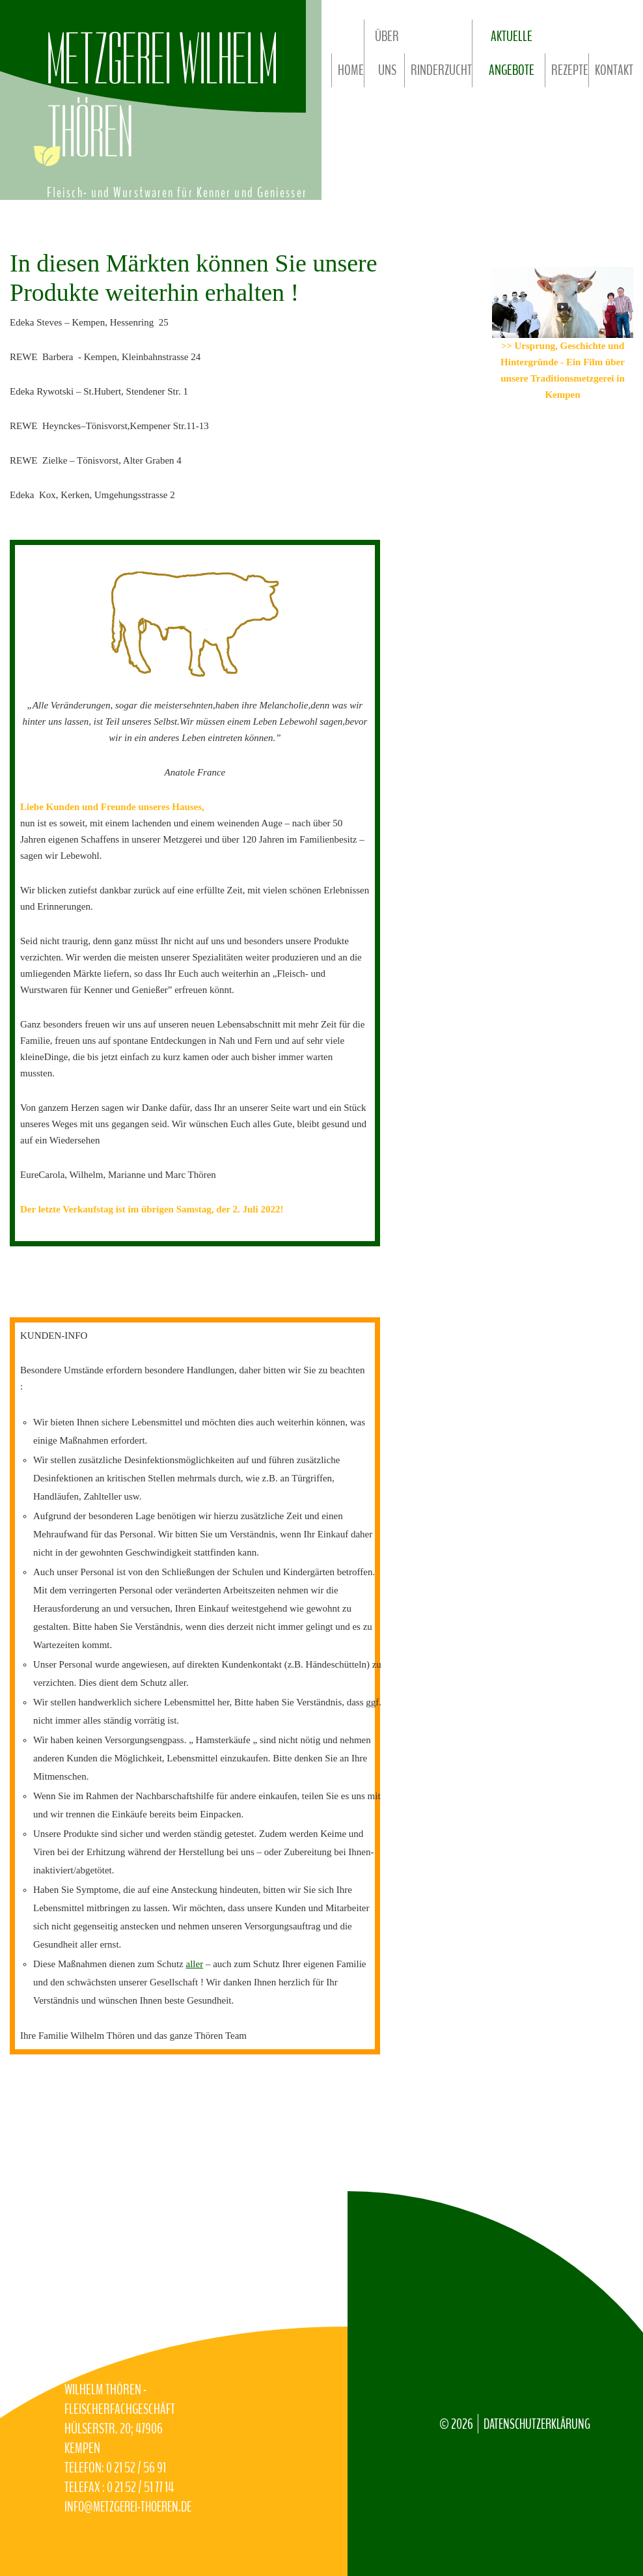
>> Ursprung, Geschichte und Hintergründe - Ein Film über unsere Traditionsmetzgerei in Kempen (562, 371)
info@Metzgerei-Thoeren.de (104, 2497)
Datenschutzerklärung (540, 2405)
